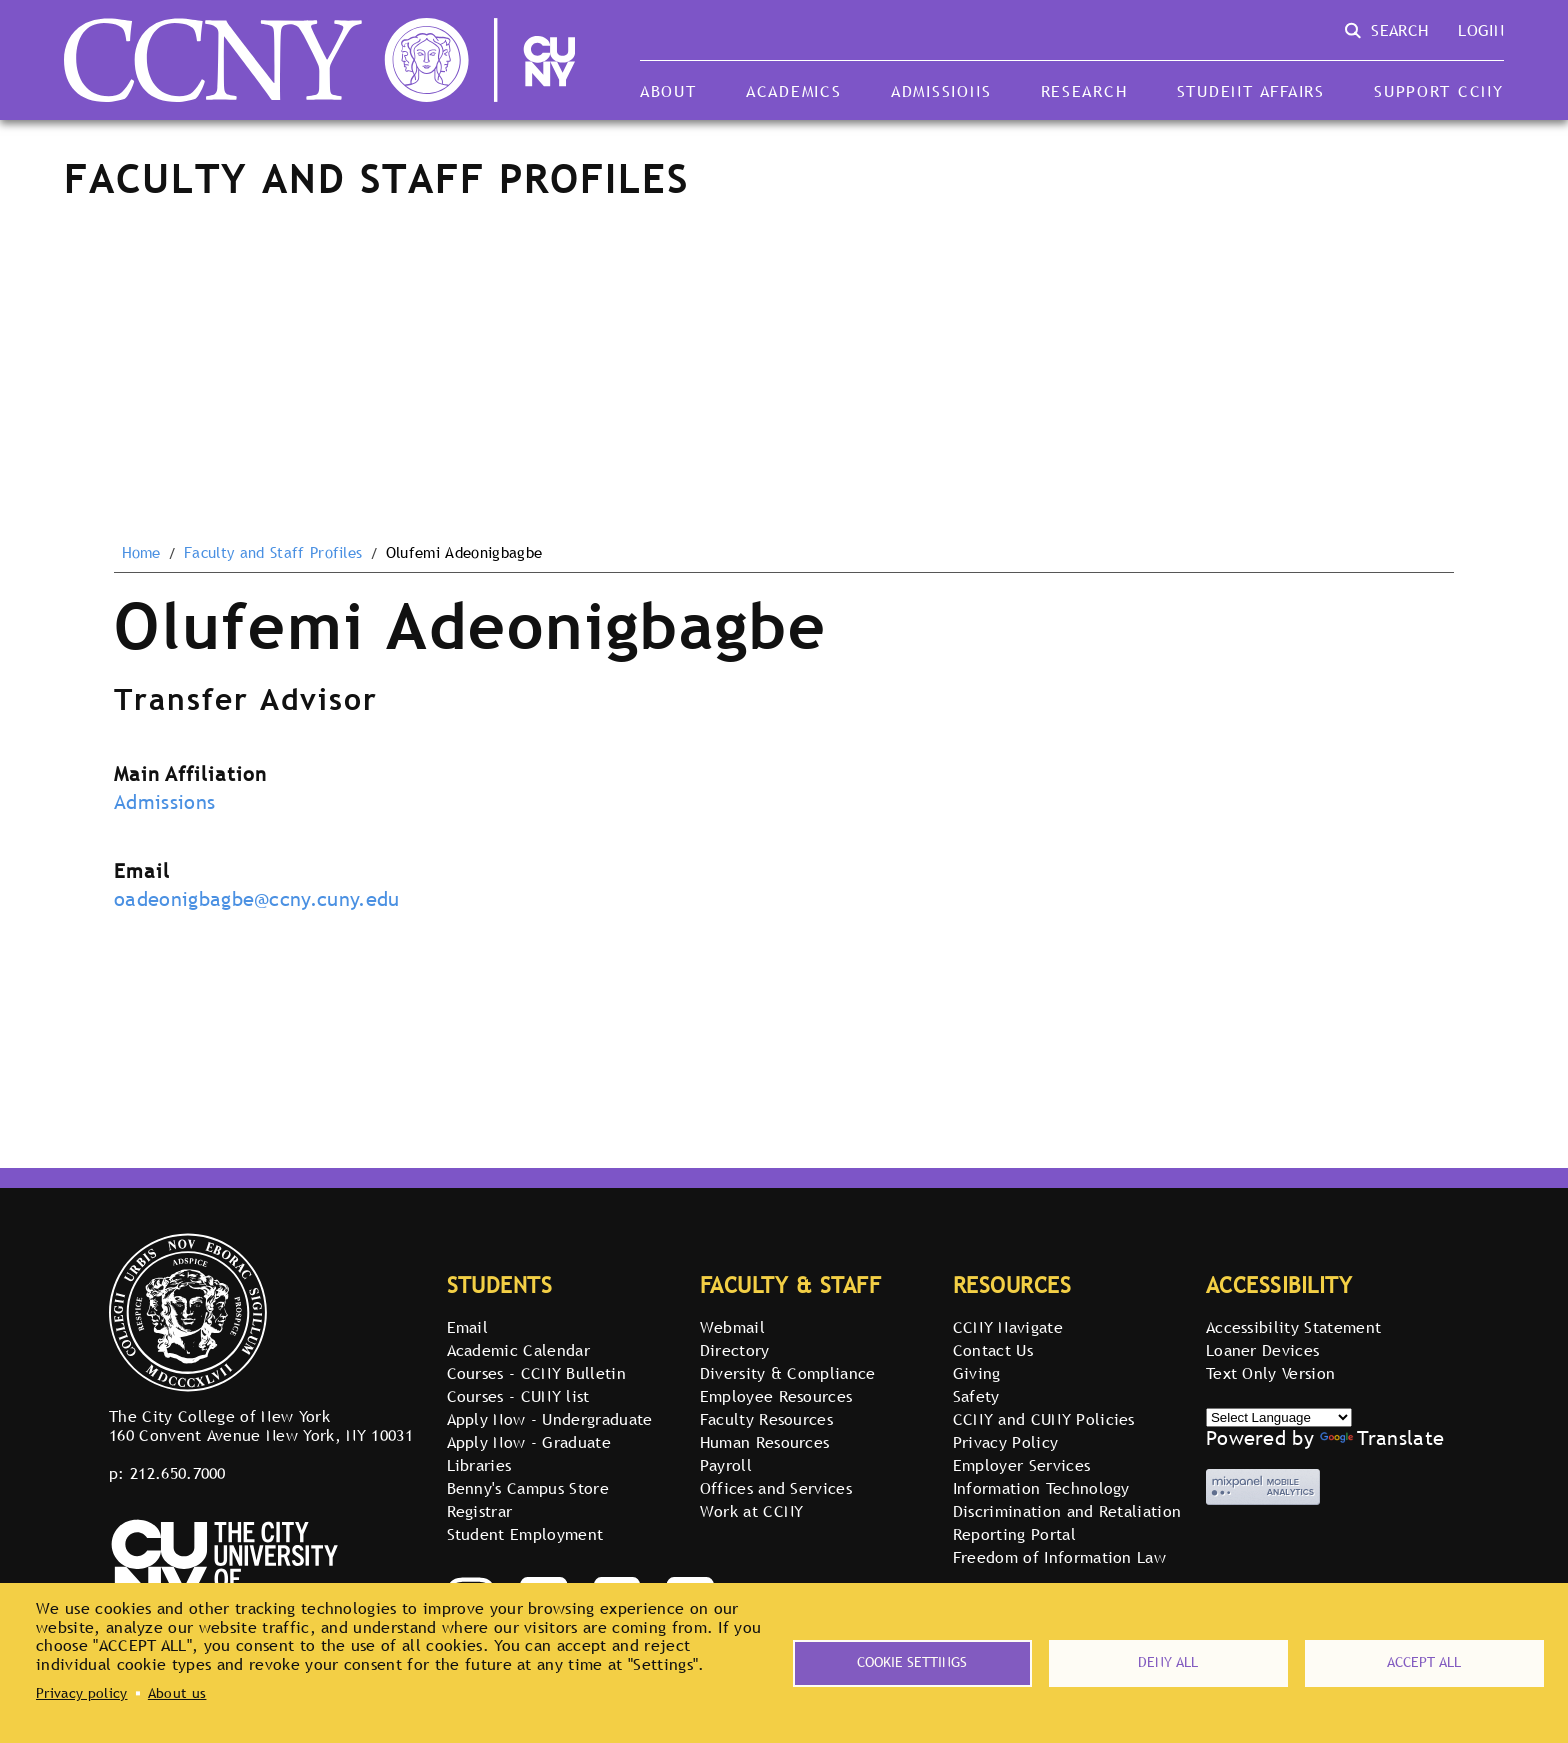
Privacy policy (81, 1693)
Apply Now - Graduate (529, 1442)
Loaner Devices (1262, 1350)
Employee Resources (776, 1396)
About (668, 91)
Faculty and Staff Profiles (273, 553)
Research (1084, 91)
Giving (977, 1373)
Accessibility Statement (1293, 1327)
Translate (1382, 1438)
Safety (976, 1396)
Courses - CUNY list (518, 1396)
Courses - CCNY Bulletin (536, 1373)
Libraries (479, 1465)
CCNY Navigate (1008, 1327)
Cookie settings (912, 1662)
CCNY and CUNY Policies (1044, 1419)
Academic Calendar (518, 1350)
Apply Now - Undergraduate (550, 1419)
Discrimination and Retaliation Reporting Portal (1067, 1522)
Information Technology (1041, 1488)
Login (1481, 30)
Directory (735, 1350)
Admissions (941, 91)
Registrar (480, 1511)
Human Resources (765, 1442)
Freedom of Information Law (1059, 1557)
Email (468, 1327)
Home (141, 553)
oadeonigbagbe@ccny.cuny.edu (257, 899)
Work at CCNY (752, 1511)
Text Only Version (1270, 1373)
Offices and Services (776, 1488)
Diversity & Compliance (788, 1373)
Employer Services (1021, 1465)
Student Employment (525, 1534)
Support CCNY (1439, 91)
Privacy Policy (1005, 1442)
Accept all (1424, 1662)
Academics (794, 91)
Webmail (732, 1327)
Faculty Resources (766, 1419)
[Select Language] (1279, 1417)
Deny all (1168, 1662)
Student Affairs (1251, 91)
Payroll (726, 1465)
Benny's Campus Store (528, 1488)
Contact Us (993, 1350)
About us (177, 1693)
